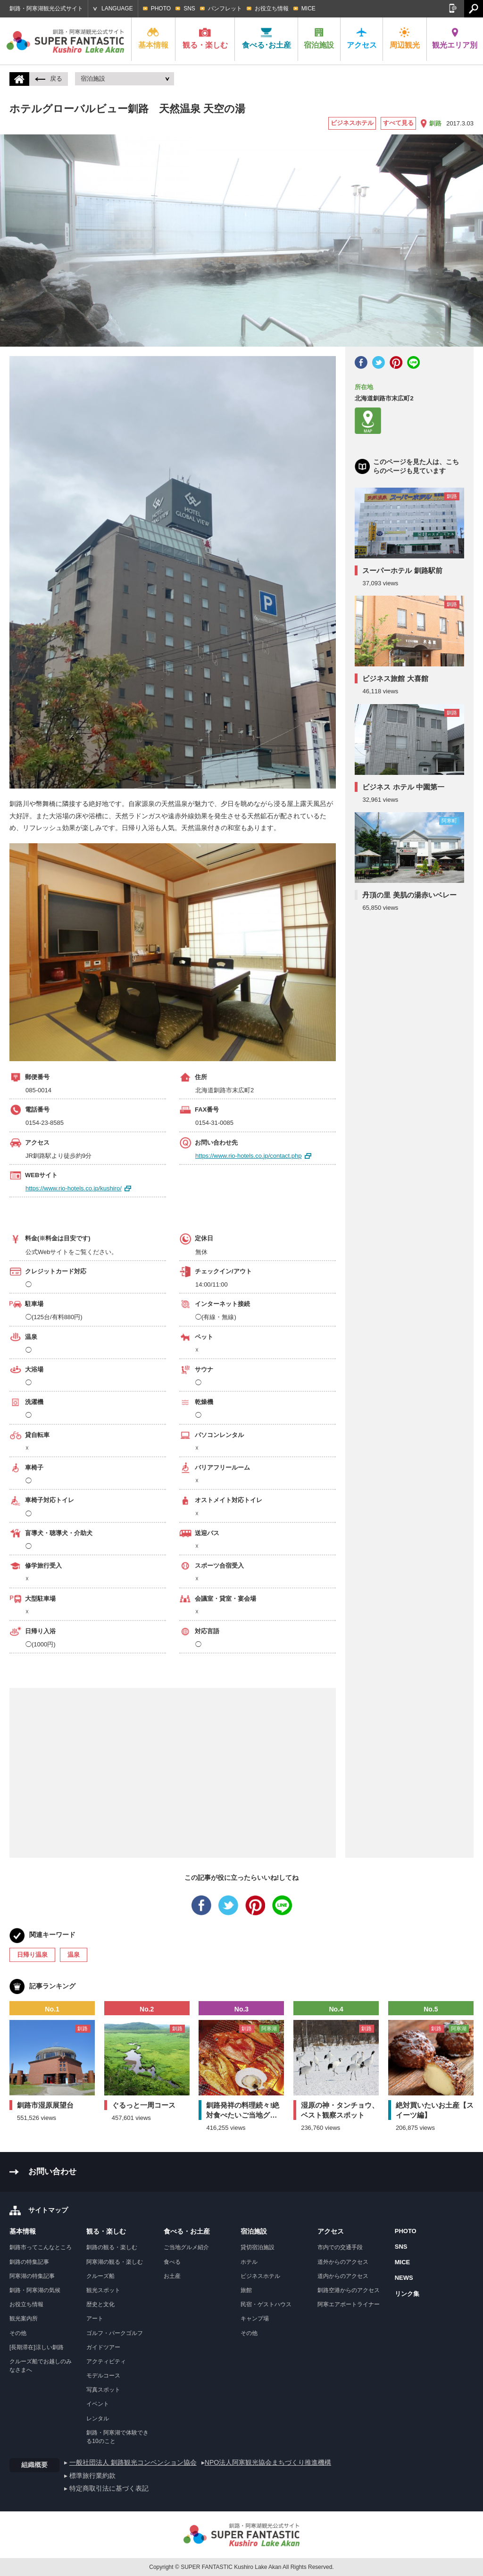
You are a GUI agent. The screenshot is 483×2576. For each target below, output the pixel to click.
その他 (17, 2333)
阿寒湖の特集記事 (32, 2276)
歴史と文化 (100, 2304)
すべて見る (398, 122)
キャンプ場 (255, 2318)
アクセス (362, 38)
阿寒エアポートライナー (348, 2304)
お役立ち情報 (272, 8)
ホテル (249, 2262)
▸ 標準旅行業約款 (90, 2475)
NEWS (404, 2277)
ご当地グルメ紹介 (186, 2247)
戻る (48, 78)
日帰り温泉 (32, 1954)
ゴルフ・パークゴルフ (114, 2333)
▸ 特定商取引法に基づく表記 (106, 2488)
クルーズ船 (100, 2276)
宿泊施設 (319, 38)
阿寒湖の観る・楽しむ (114, 2262)
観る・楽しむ (205, 38)
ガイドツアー (103, 2347)
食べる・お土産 (187, 2231)
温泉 (73, 1954)
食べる (172, 2262)
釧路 (435, 123)
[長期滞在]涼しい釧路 (36, 2347)
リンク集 (407, 2293)
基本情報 (153, 38)
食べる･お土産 (266, 38)
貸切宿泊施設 (258, 2247)
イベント (97, 2404)
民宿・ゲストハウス (266, 2304)
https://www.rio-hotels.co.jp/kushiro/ (73, 1188)
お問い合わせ (52, 2171)
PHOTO (161, 8)
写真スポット (103, 2389)
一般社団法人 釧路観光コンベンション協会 (133, 2462)
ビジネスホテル (352, 122)
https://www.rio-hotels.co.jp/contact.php (248, 1155)
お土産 (172, 2276)
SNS (189, 8)
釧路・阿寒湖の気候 (34, 2290)
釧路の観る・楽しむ (111, 2247)
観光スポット (103, 2290)
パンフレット (225, 8)
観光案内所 (23, 2318)
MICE (308, 8)
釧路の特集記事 (29, 2262)
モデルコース (103, 2375)
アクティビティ (106, 2361)
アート (94, 2318)
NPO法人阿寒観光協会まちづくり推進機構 (268, 2462)
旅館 (246, 2290)
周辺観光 (405, 38)
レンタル (97, 2418)
